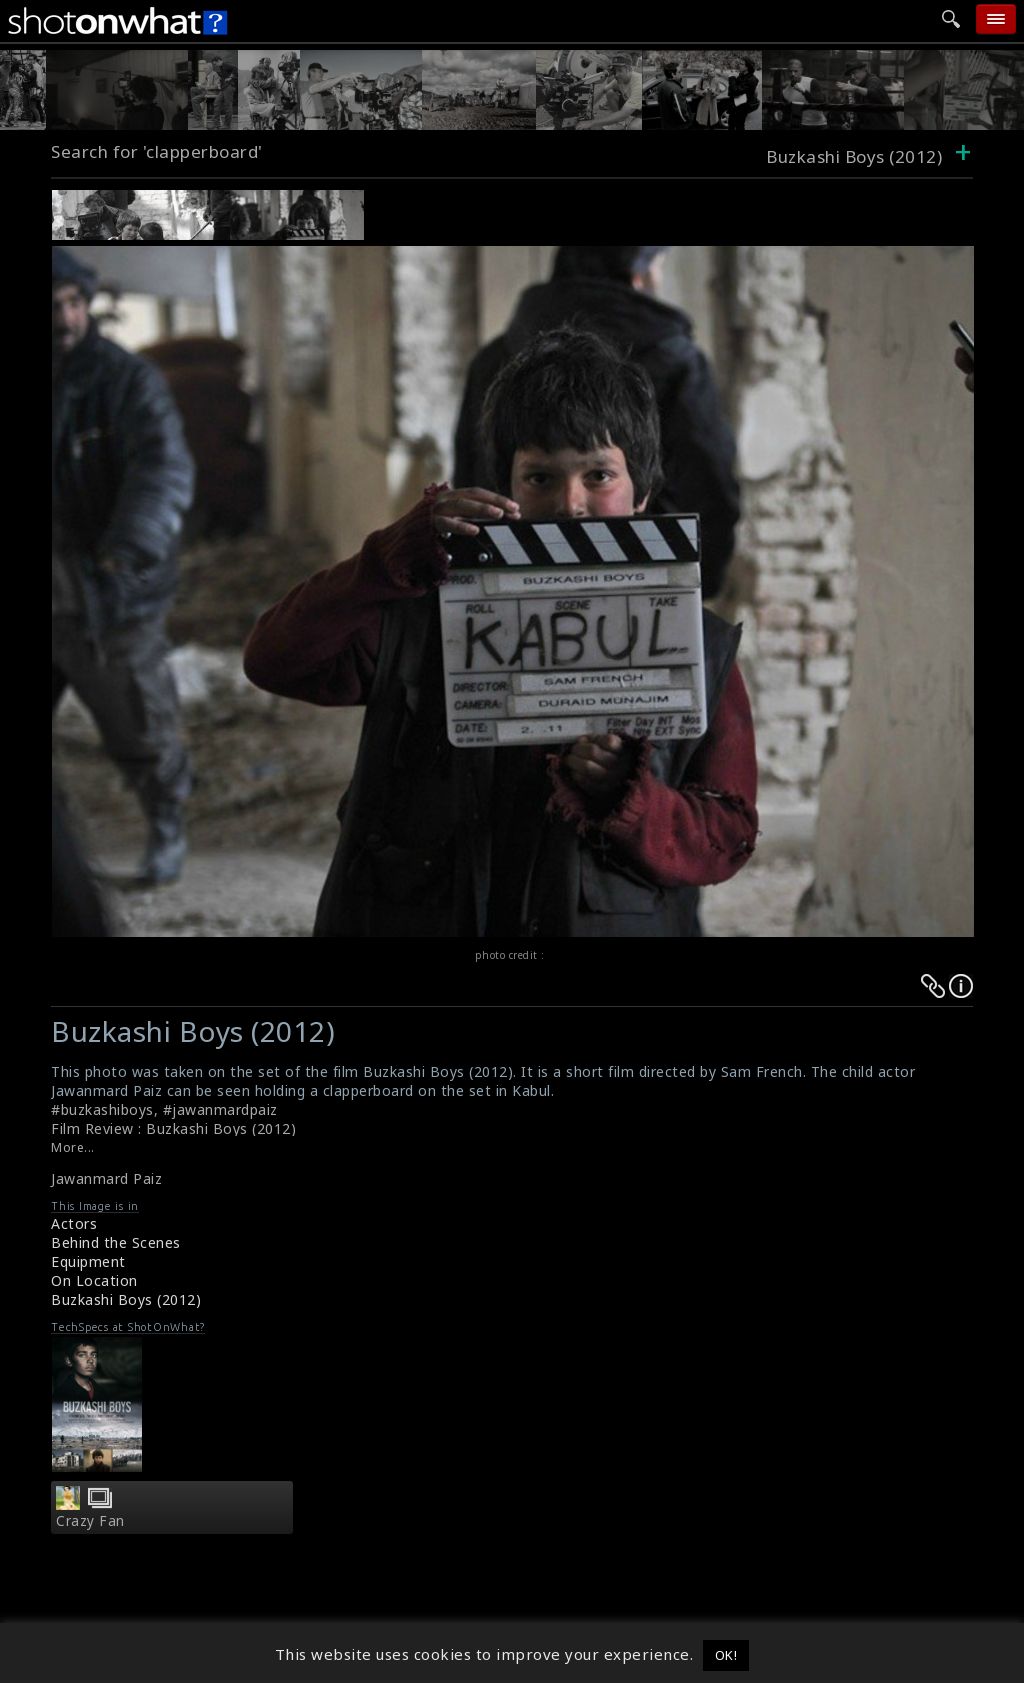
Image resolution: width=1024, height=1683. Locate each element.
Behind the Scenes (116, 1242)
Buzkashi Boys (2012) (126, 1299)
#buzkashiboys (102, 1109)
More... (73, 1147)
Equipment (88, 1261)
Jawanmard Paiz (106, 1178)
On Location (94, 1280)
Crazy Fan (90, 1521)
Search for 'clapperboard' (157, 151)
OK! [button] (726, 1655)
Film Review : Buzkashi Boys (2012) (173, 1128)
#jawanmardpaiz (220, 1109)
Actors (74, 1223)
